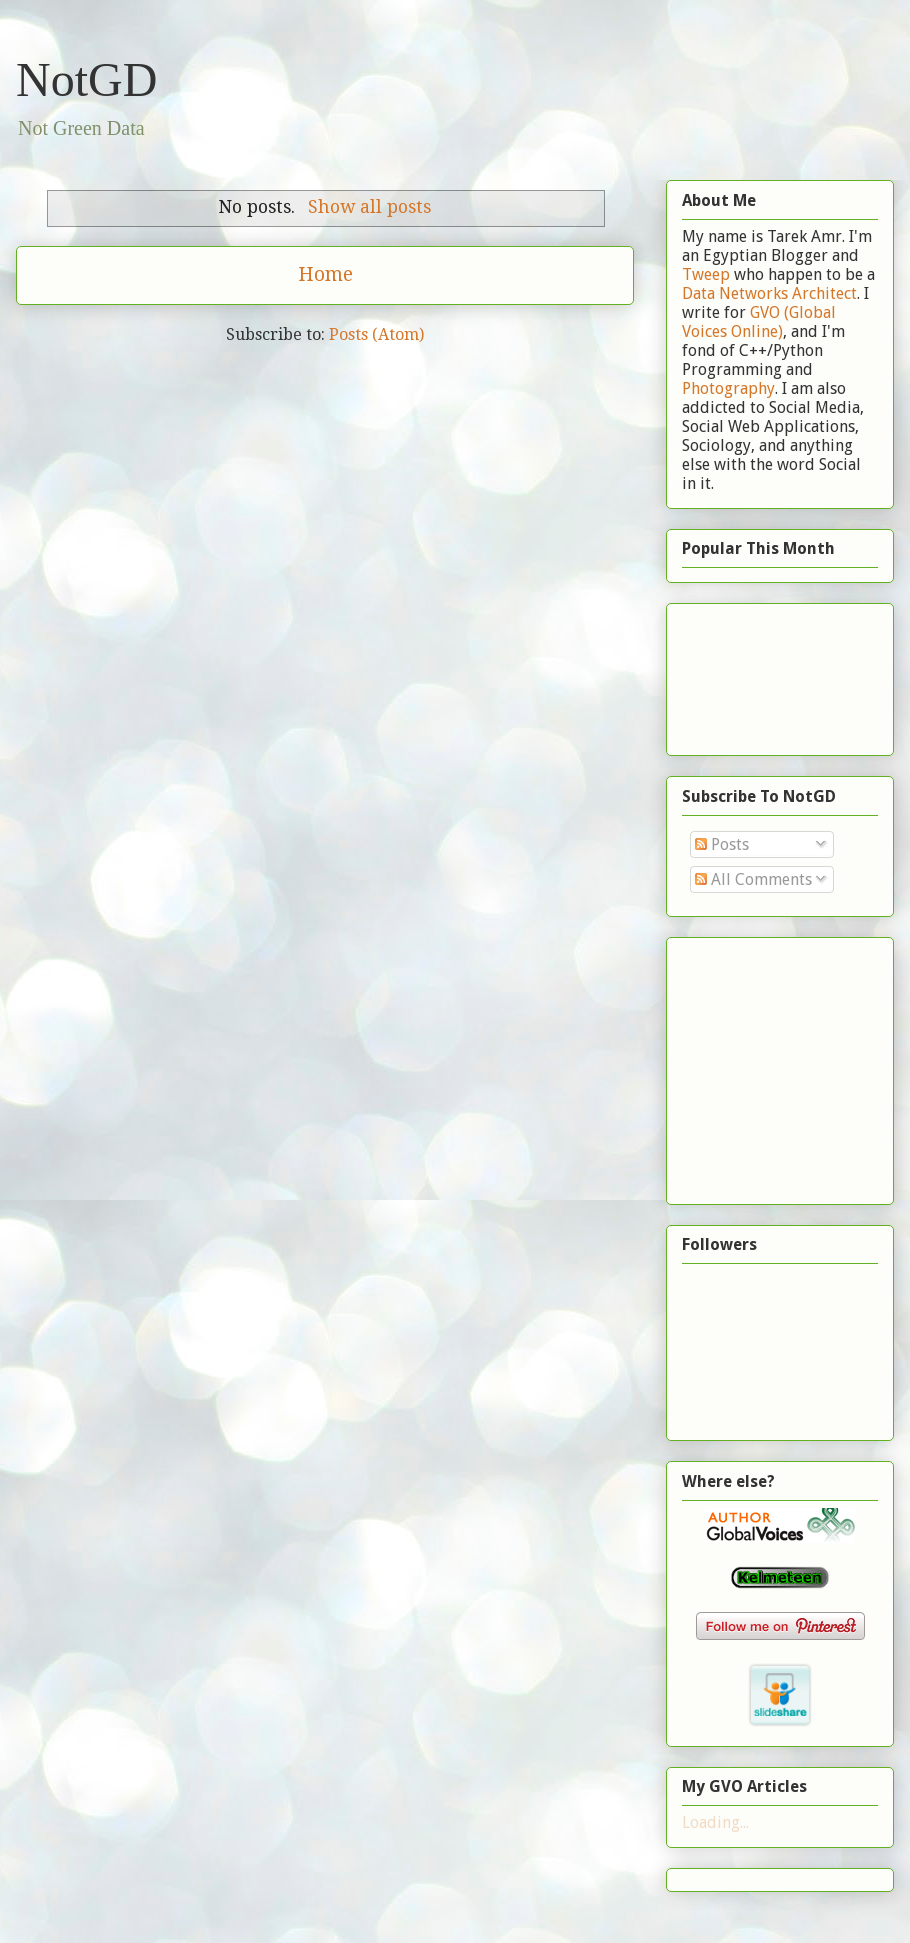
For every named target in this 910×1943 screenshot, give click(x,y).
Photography (728, 388)
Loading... (715, 1822)
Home (325, 274)
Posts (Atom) (376, 334)
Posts (722, 844)
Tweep (706, 274)
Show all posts (369, 207)
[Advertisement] (744, 673)
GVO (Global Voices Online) (759, 322)
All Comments (753, 879)
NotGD (86, 79)
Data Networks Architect (769, 293)
